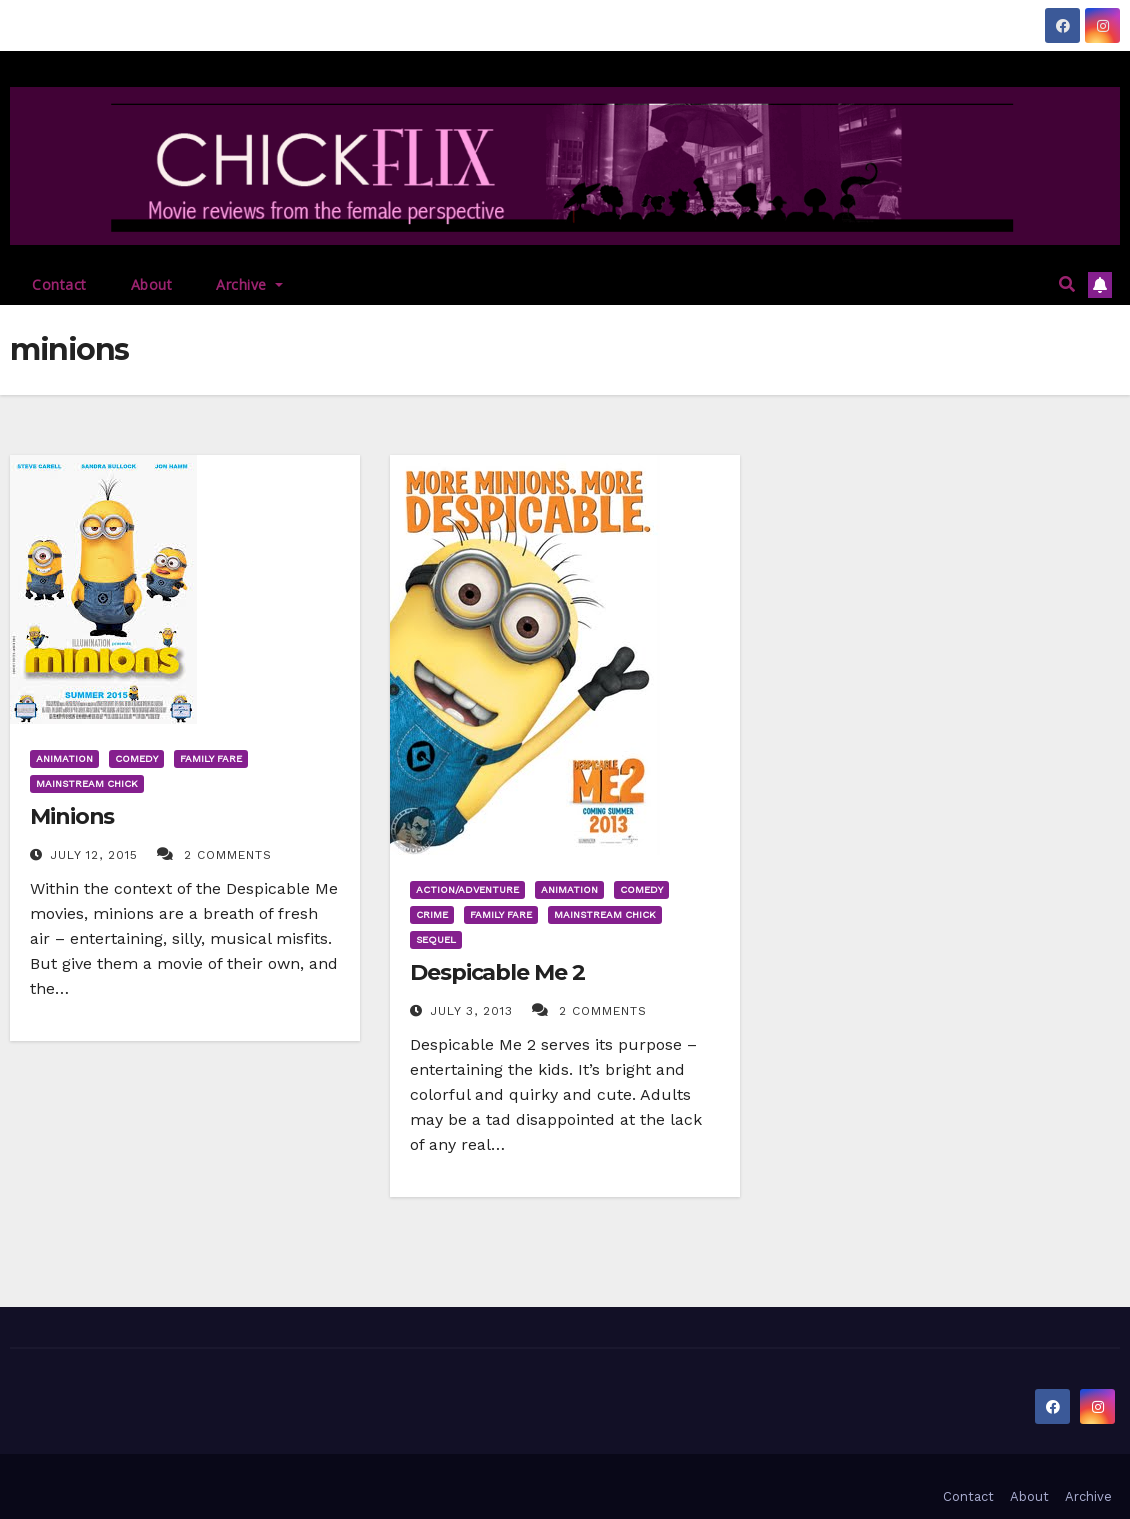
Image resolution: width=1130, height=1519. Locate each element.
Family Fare (211, 758)
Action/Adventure (467, 889)
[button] (1067, 284)
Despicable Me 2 (497, 972)
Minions (72, 816)
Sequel (436, 939)
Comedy (136, 758)
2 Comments (228, 855)
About (152, 284)
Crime (432, 914)
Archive (249, 284)
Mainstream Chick (87, 783)
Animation (64, 758)
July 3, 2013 (474, 1011)
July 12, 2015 (96, 855)
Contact (59, 284)
